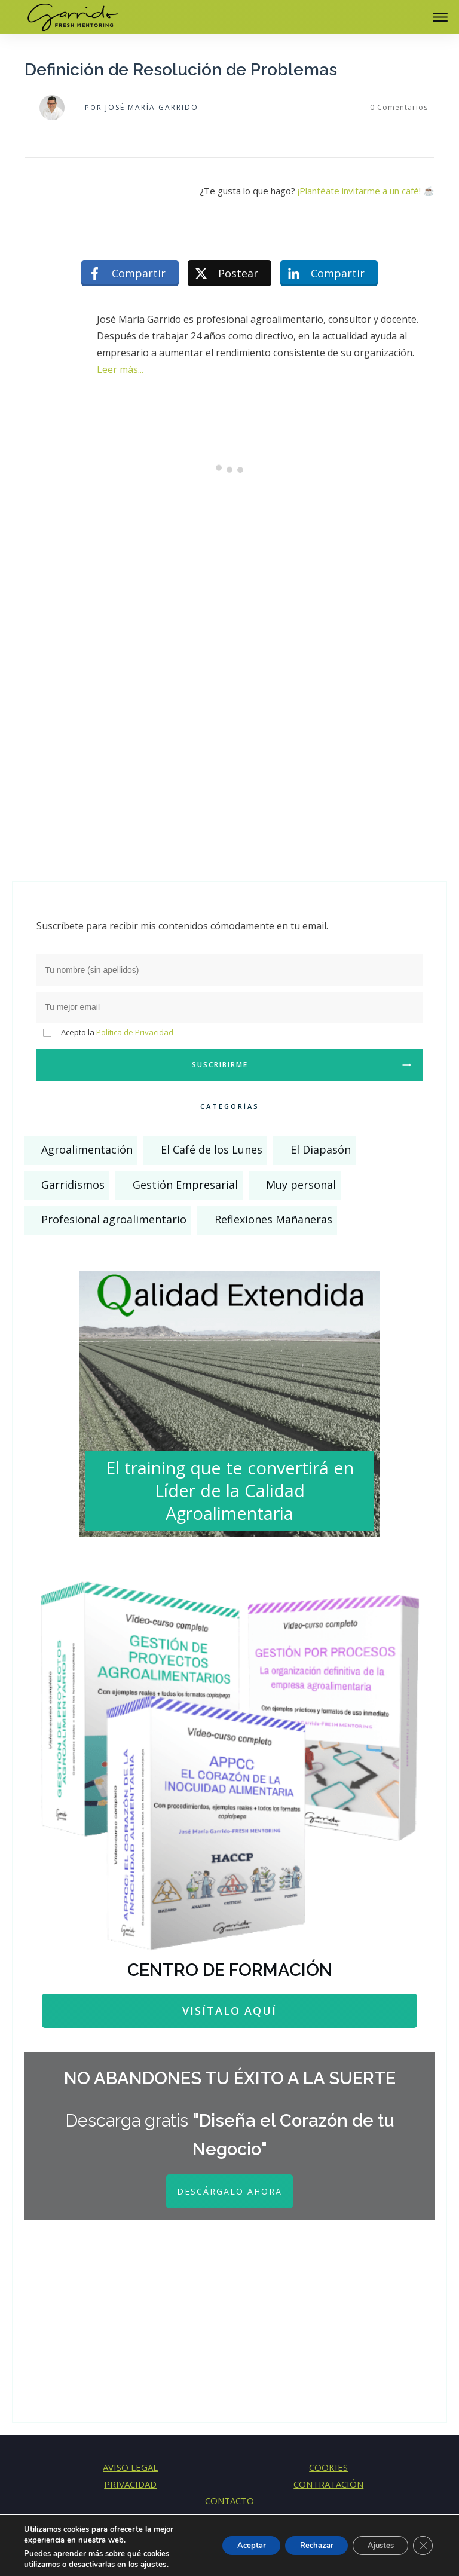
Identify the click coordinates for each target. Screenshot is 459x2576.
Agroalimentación (87, 1149)
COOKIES (328, 2467)
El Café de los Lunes (211, 1149)
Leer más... (120, 369)
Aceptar (228, 2545)
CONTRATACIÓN (328, 2484)
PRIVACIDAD (130, 2484)
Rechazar (301, 2545)
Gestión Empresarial (185, 1184)
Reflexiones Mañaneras (273, 1219)
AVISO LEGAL (130, 2467)
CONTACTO (229, 2501)
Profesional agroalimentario (113, 1219)
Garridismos (73, 1184)
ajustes (153, 2564)
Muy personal (301, 1184)
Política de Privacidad (134, 1032)
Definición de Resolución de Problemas (181, 69)
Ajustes (374, 2545)
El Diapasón (320, 1149)
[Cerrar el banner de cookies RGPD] (422, 2545)
